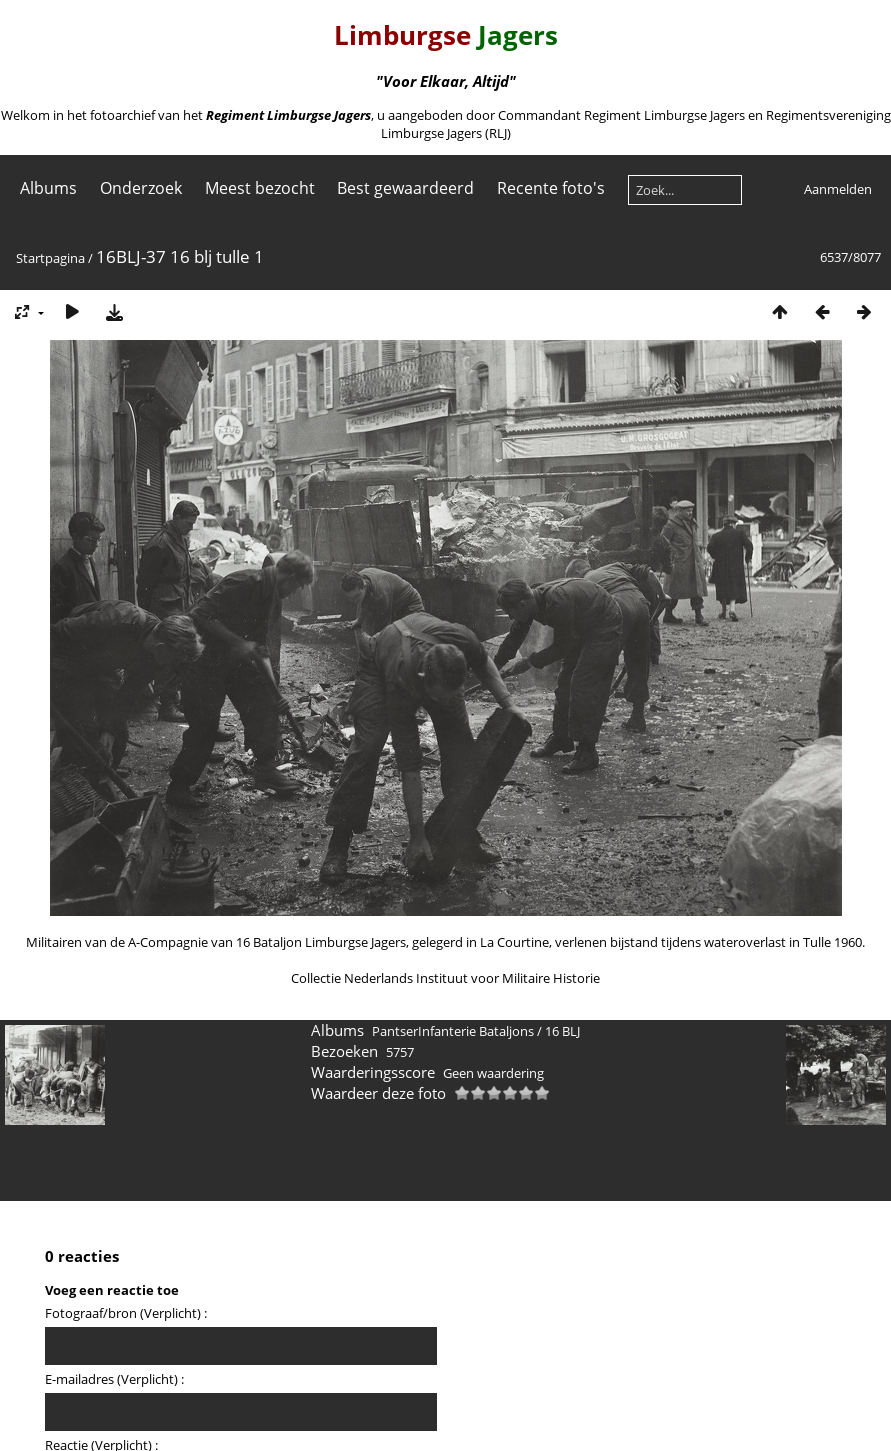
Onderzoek (141, 188)
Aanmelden (838, 189)
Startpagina (50, 258)
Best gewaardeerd (405, 188)
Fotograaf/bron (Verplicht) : (126, 1313)
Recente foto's (551, 188)
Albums (48, 188)
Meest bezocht (260, 188)
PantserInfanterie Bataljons (453, 1031)
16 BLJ (562, 1031)
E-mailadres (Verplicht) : (114, 1379)
